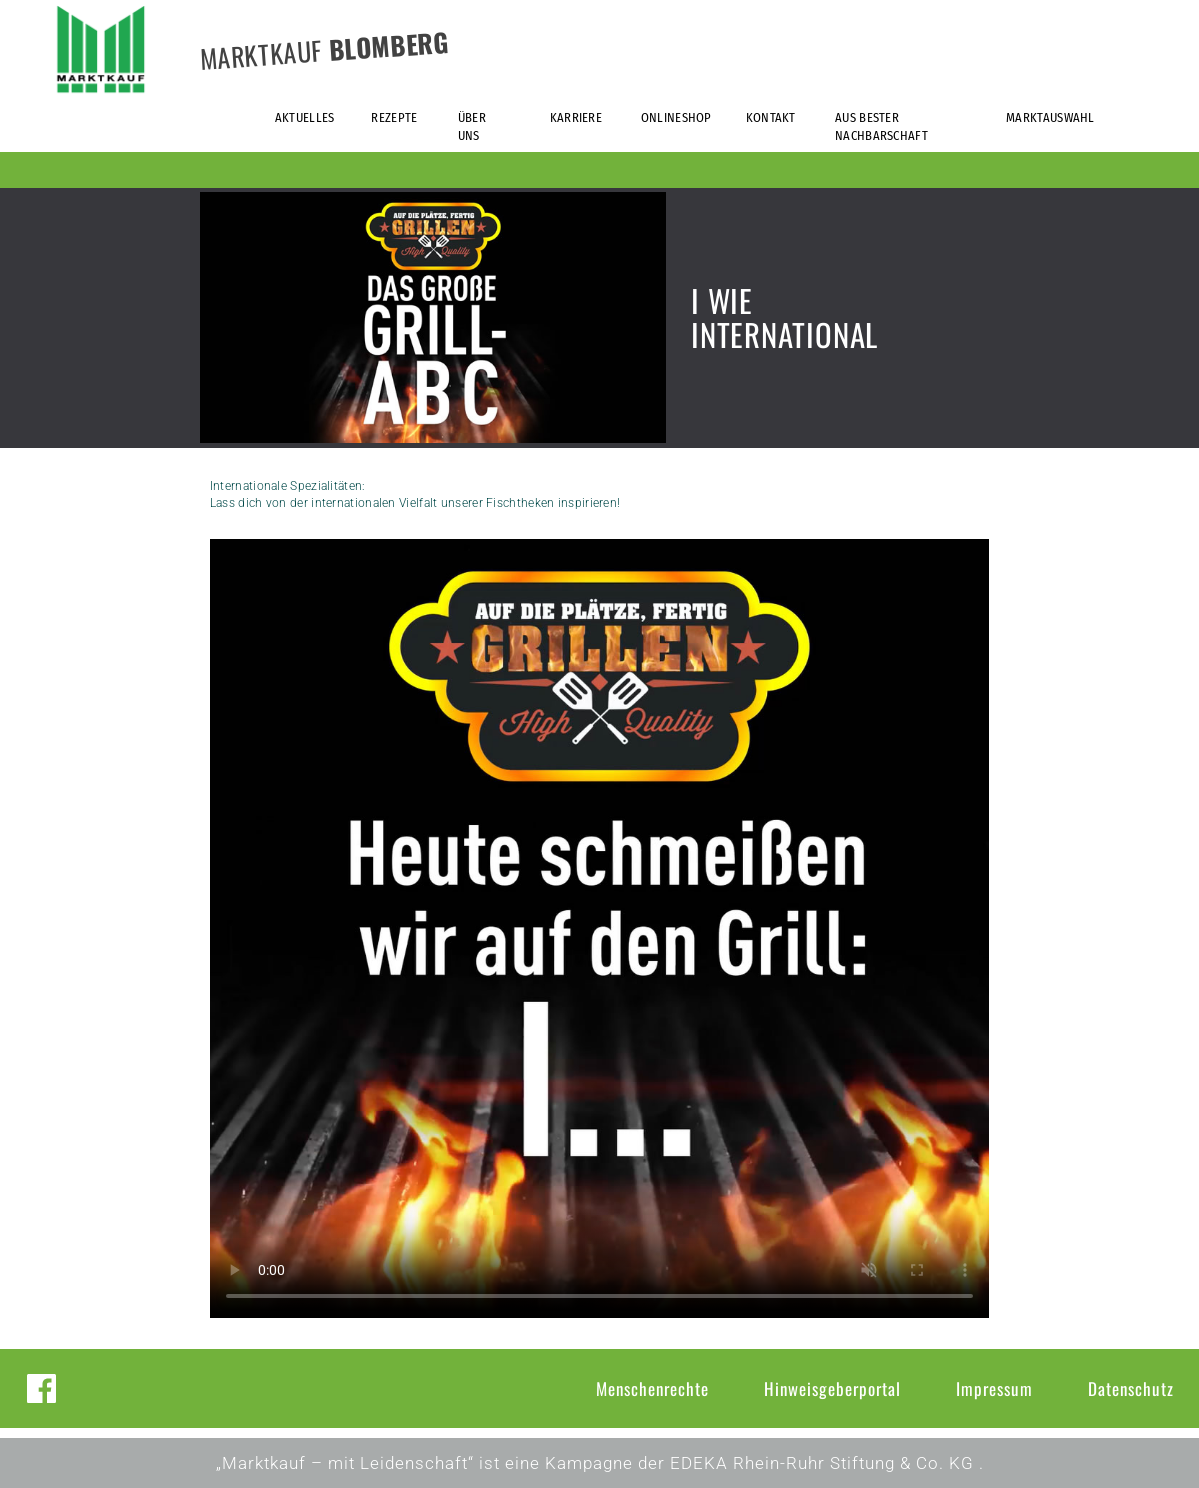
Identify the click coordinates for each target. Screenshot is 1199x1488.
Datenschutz (1131, 1388)
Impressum (994, 1388)
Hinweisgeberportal (832, 1388)
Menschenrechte (652, 1388)
